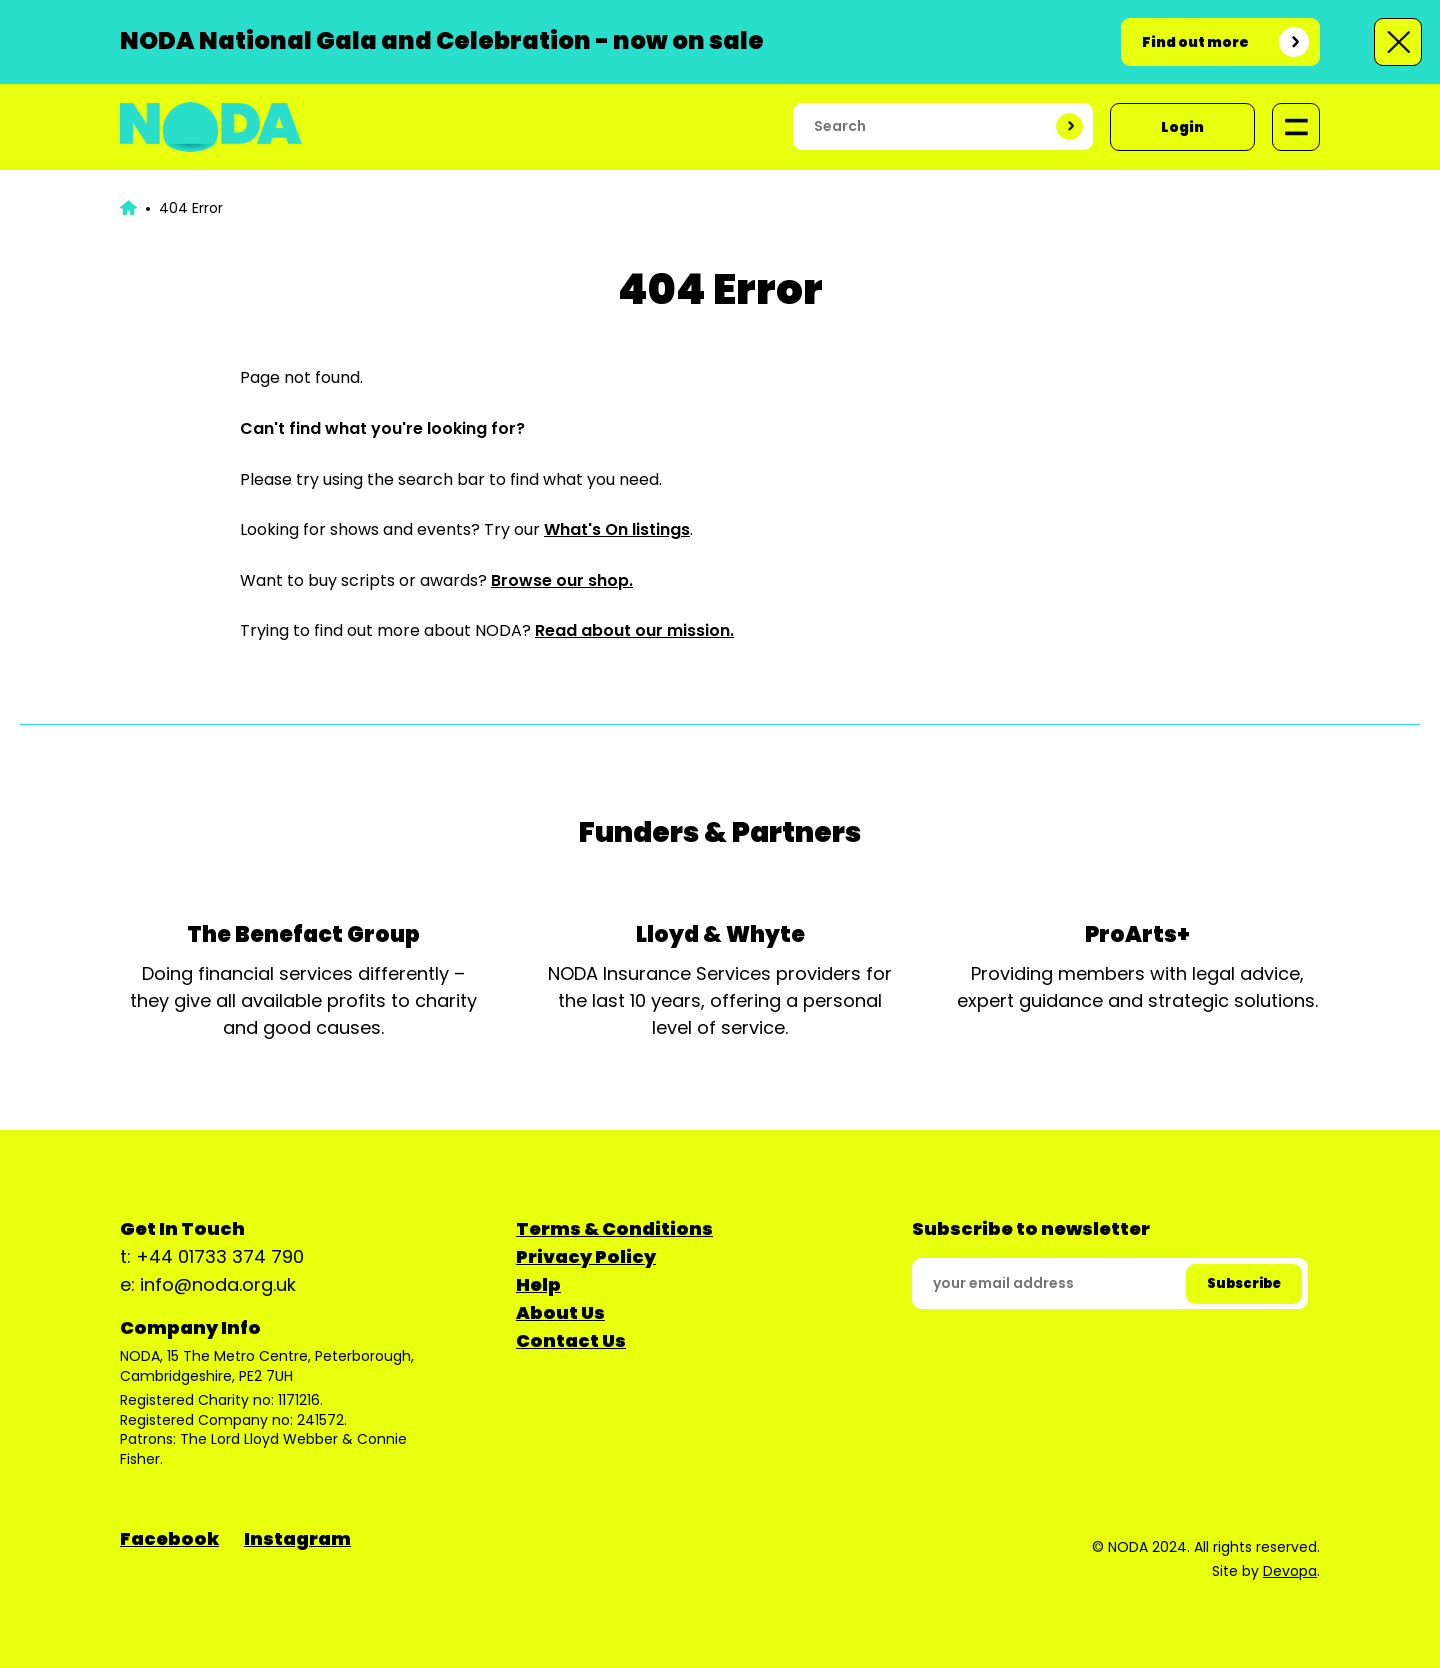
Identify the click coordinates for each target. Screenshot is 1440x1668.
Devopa (1290, 1571)
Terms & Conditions (614, 1228)
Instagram (297, 1538)
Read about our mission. (634, 630)
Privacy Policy (586, 1256)
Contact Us (571, 1340)
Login (1182, 127)
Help (538, 1284)
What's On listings (617, 529)
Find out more (1195, 42)
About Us (560, 1312)
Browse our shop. (562, 580)
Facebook (169, 1538)
